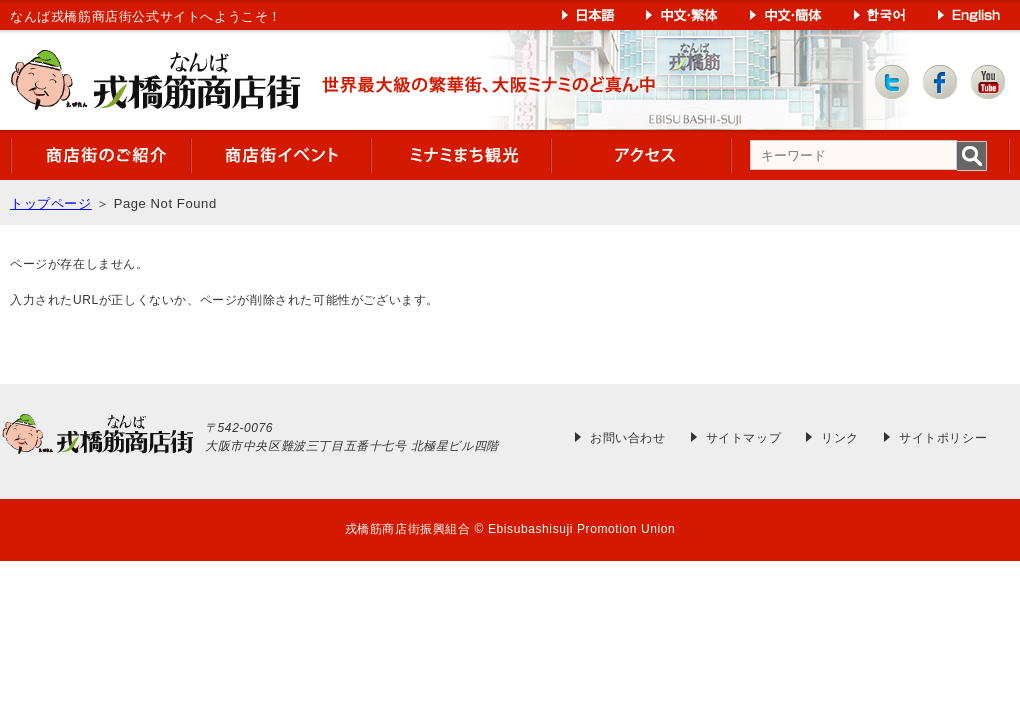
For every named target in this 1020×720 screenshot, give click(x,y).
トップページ (51, 203)
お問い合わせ (628, 438)
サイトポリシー (943, 438)
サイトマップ (744, 438)
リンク (840, 438)
